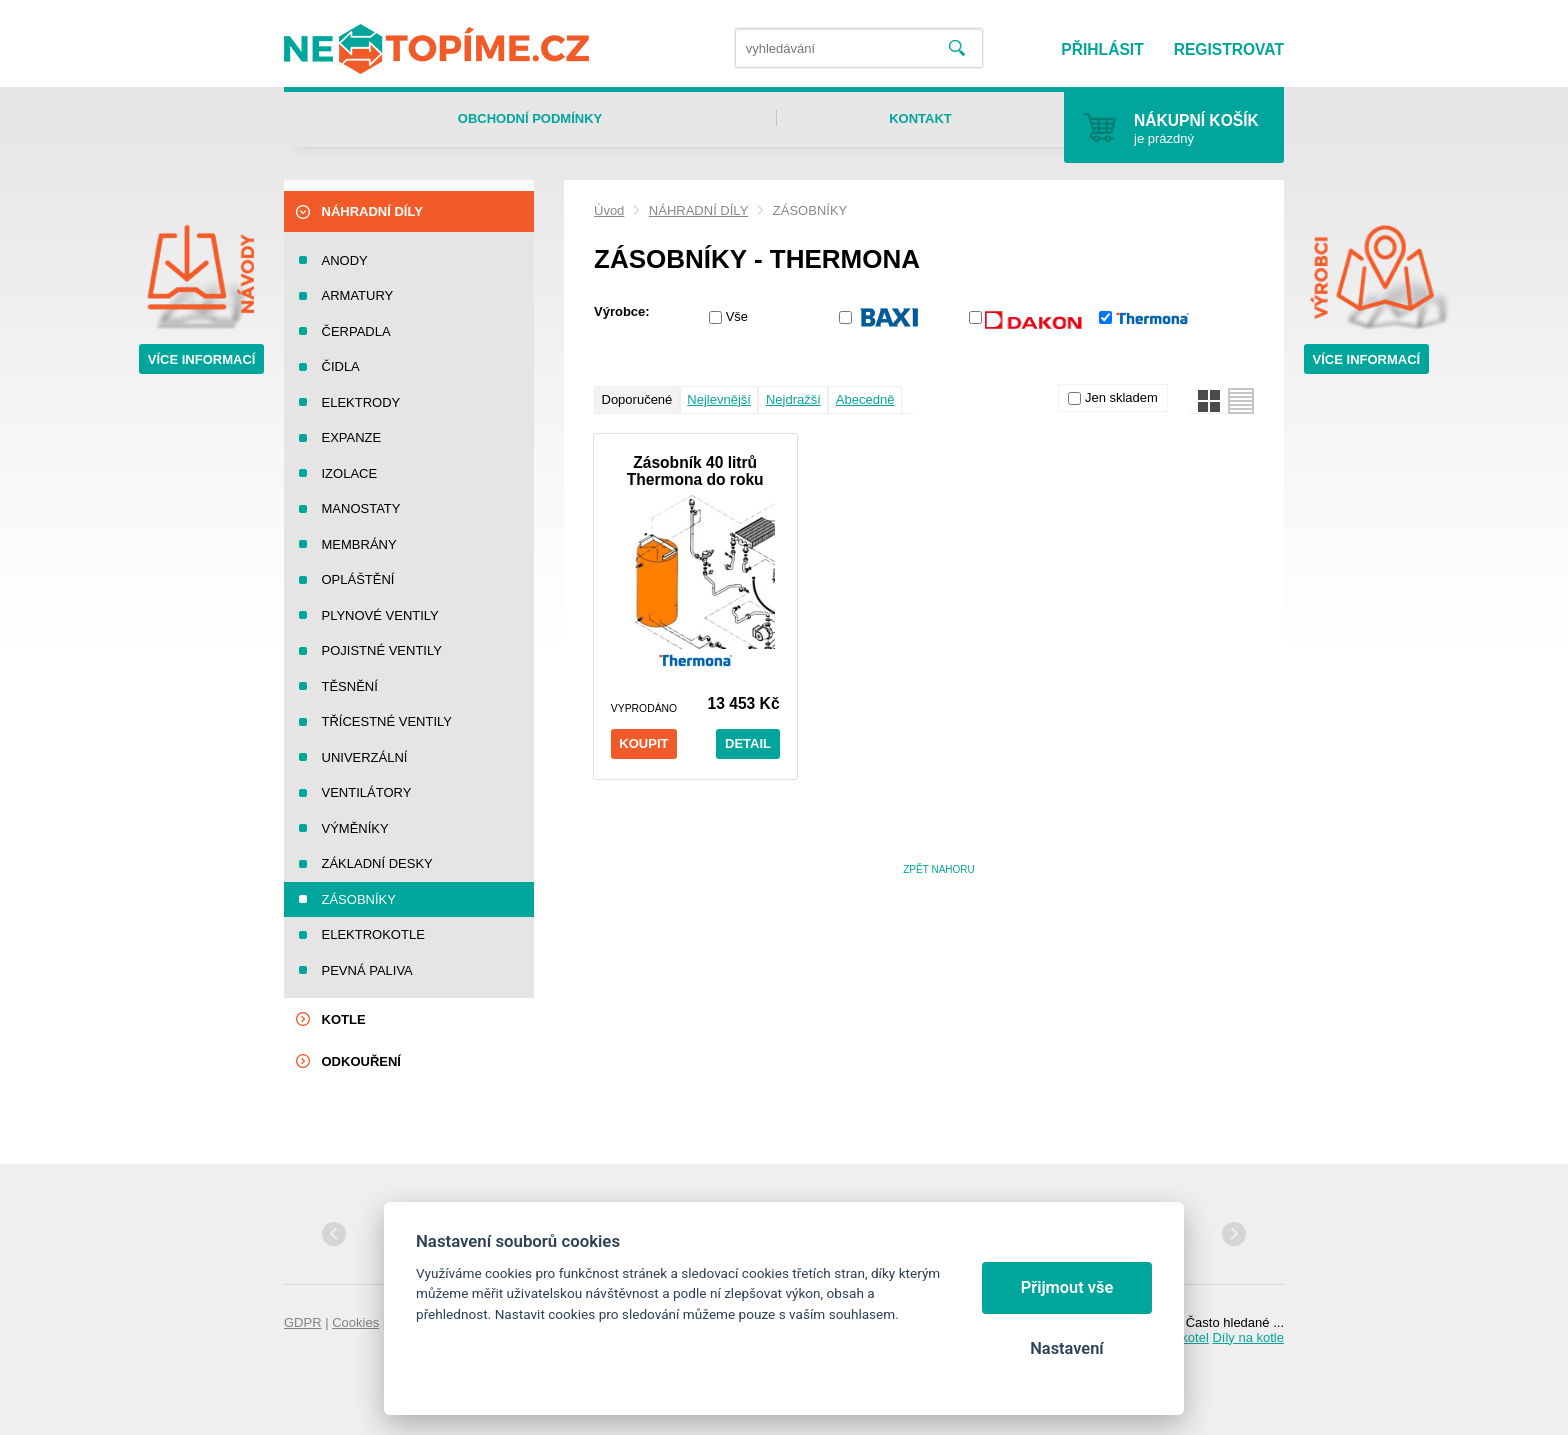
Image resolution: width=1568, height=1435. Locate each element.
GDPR (303, 1322)
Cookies (355, 1322)
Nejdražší (793, 399)
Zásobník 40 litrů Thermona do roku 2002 (695, 471)
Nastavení (1066, 1348)
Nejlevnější (719, 399)
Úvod (609, 210)
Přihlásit (1102, 49)
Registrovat (1229, 49)
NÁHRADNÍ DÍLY (698, 210)
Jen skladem (1121, 397)
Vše (737, 316)
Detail (748, 743)
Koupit (643, 743)
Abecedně (865, 399)
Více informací (202, 359)
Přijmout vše (1067, 1287)
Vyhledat (957, 48)
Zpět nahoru (939, 869)
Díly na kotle (1248, 1337)
